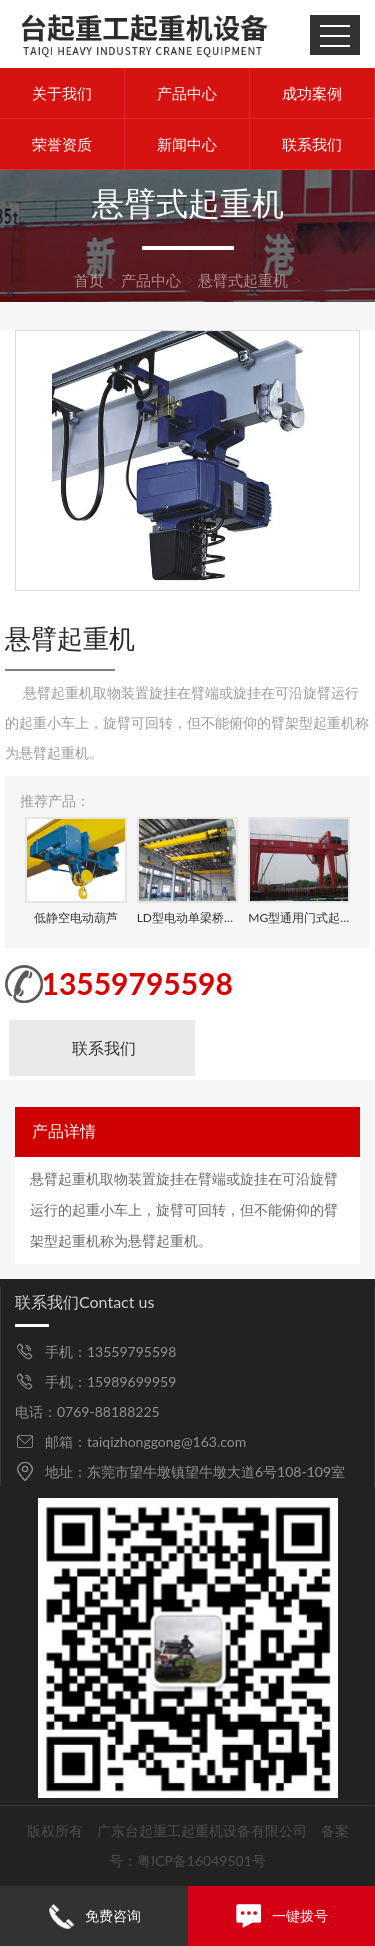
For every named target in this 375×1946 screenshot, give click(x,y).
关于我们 (62, 93)
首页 (89, 280)
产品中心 (187, 93)
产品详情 (64, 1131)
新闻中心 (187, 144)
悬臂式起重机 (243, 280)
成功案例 (312, 93)
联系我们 (312, 144)
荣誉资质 (62, 144)
